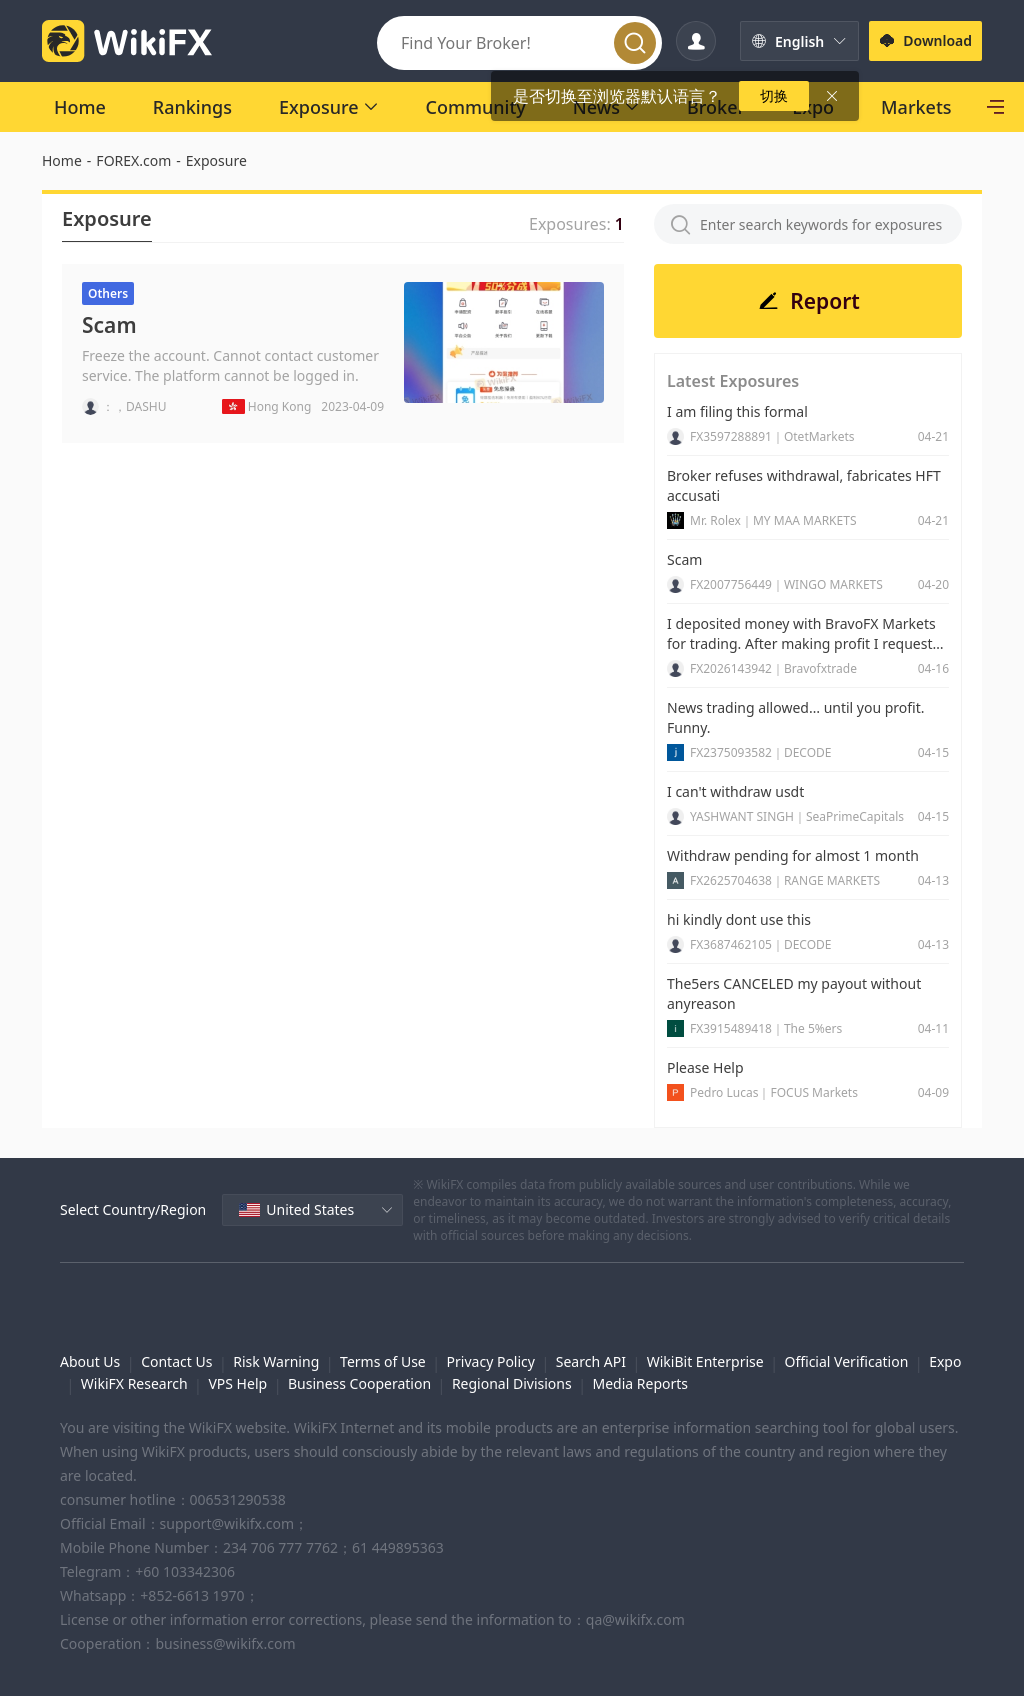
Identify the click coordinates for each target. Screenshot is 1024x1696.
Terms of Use (383, 1361)
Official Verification (846, 1361)
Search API (591, 1361)
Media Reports (640, 1383)
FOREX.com (133, 160)
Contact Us (176, 1361)
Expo (945, 1361)
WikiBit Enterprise (705, 1361)
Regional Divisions (512, 1383)
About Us (90, 1361)
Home (62, 160)
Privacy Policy (491, 1361)
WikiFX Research (134, 1383)
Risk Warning (276, 1361)
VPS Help (237, 1383)
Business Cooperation (359, 1383)
